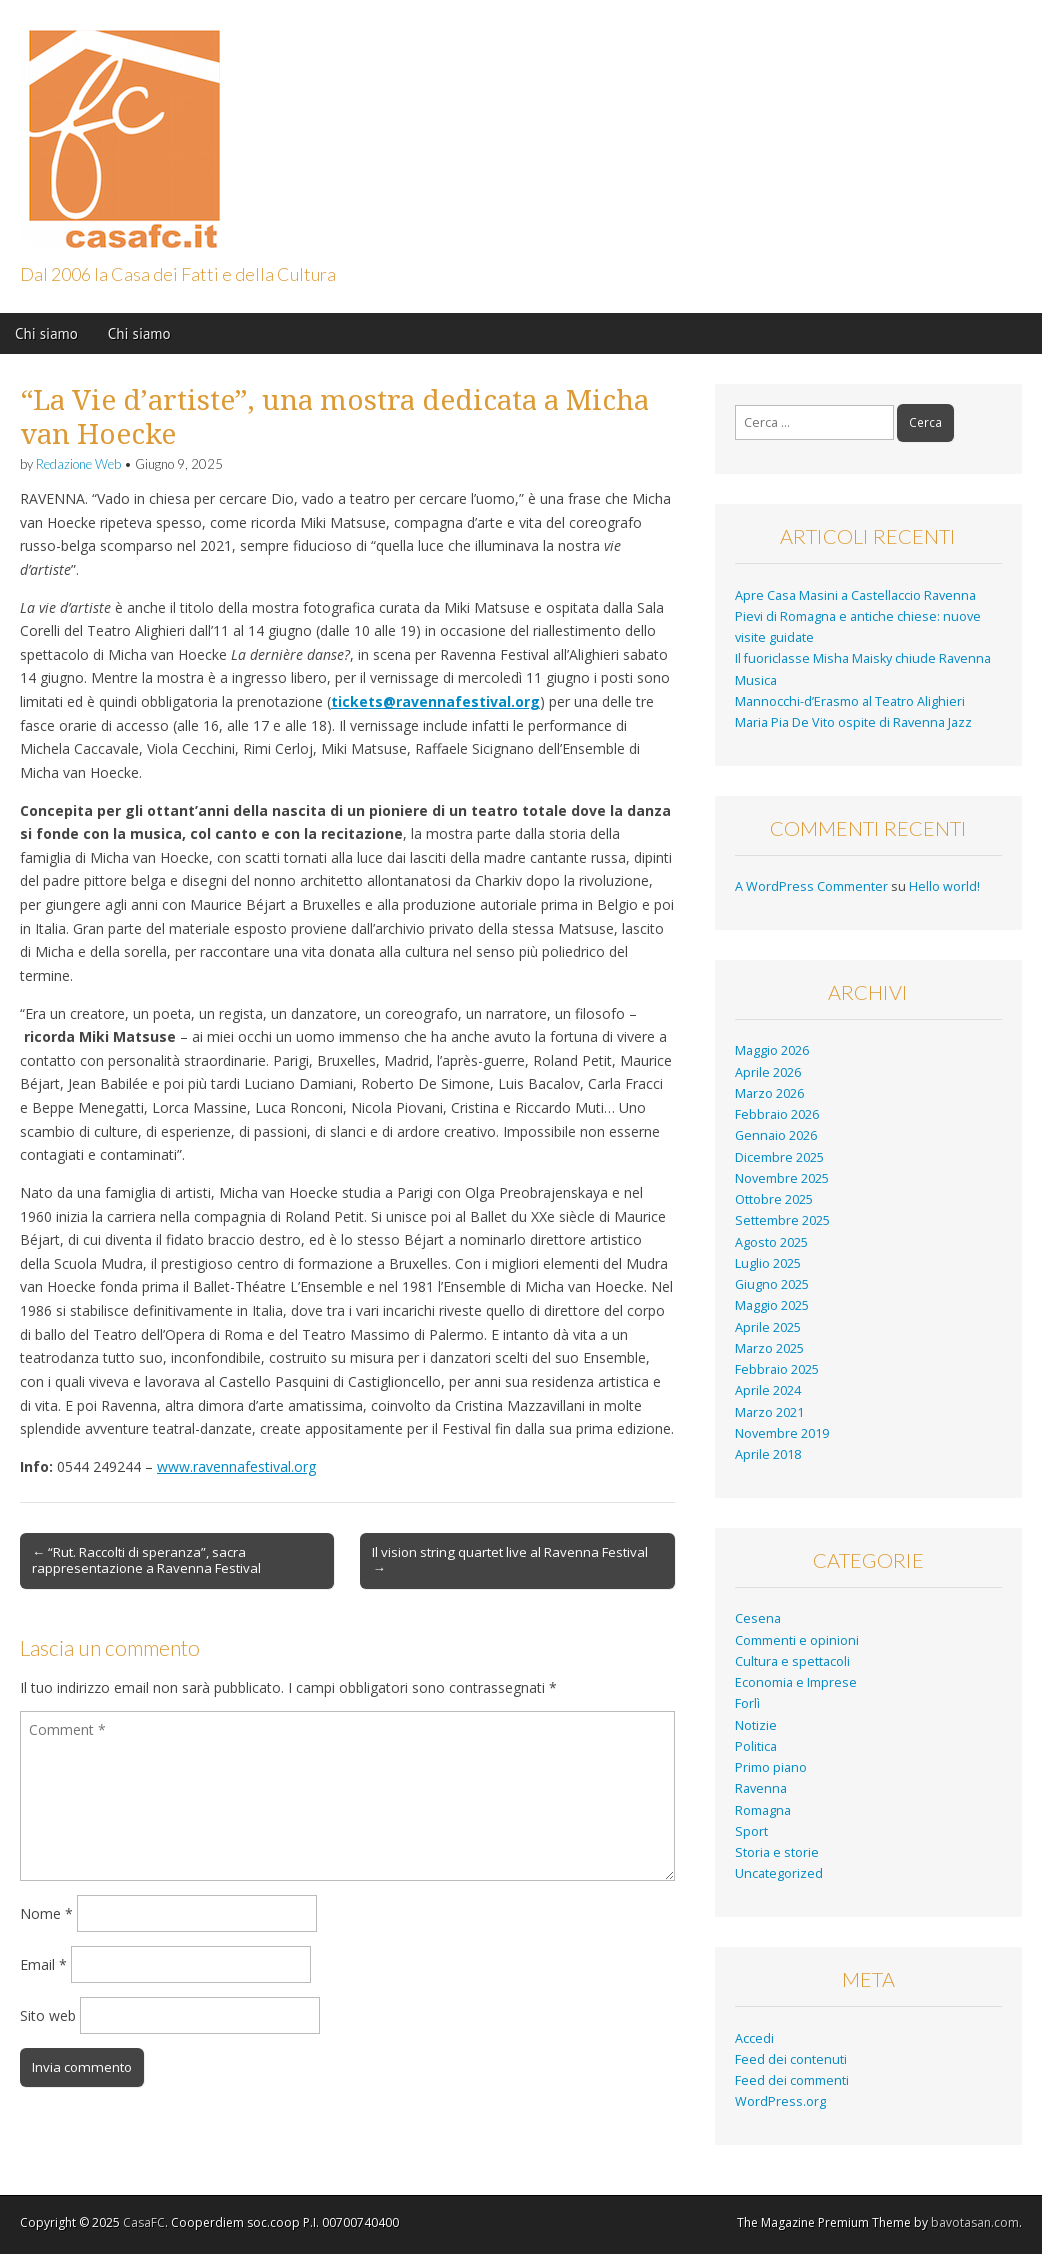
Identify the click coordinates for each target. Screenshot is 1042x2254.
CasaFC (144, 2222)
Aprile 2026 (768, 1072)
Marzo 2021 (769, 1412)
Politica (756, 1746)
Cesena (758, 1618)
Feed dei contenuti (791, 2059)
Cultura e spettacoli (792, 1661)
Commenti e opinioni (797, 1640)
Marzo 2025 (769, 1348)
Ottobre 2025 (774, 1199)
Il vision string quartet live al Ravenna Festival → (510, 1560)
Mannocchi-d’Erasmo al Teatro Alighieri (850, 701)
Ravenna (761, 1788)
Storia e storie (777, 1852)
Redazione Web (78, 464)
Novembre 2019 (782, 1433)
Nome (46, 1913)
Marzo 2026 (769, 1093)
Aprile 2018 (768, 1454)
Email (43, 1964)
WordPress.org (780, 2101)
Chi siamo (46, 333)
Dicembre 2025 (779, 1157)
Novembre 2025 (782, 1178)
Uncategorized (779, 1873)
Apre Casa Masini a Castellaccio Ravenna (857, 595)
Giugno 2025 (772, 1284)
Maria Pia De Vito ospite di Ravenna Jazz (853, 722)
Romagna (763, 1810)
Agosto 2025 (771, 1242)
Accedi (754, 2038)
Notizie (756, 1725)
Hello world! (944, 886)
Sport (751, 1831)
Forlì (747, 1703)
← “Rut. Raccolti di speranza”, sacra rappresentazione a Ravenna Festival (146, 1560)
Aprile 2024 (768, 1390)
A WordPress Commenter (811, 886)
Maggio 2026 (772, 1050)
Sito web (48, 2015)
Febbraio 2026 (777, 1114)
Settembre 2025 (782, 1220)
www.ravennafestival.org (236, 1466)
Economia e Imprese (796, 1682)
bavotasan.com (975, 2222)
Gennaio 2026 (776, 1135)
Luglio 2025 (768, 1263)
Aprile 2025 (768, 1327)
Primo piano (771, 1767)
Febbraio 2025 (777, 1369)
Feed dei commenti (792, 2080)
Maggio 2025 (772, 1305)
